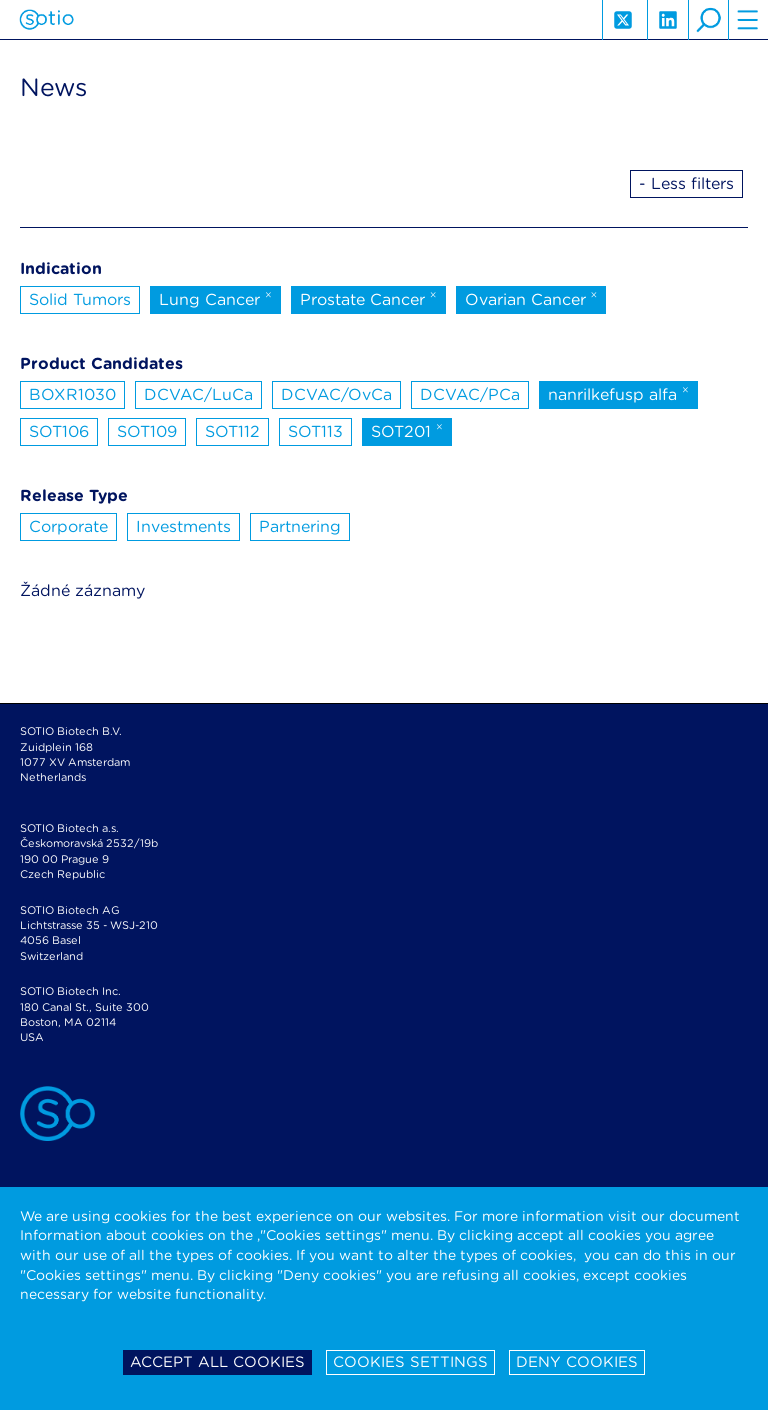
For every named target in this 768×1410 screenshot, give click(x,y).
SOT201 (407, 430)
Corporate (68, 526)
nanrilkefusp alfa (618, 393)
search (708, 20)
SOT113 (315, 431)
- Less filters (686, 183)
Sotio (46, 20)
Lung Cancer (215, 298)
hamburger (748, 20)
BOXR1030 (72, 394)
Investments (183, 526)
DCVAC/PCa (470, 394)
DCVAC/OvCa (336, 394)
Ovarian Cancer (531, 298)
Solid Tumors (80, 299)
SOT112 (232, 431)
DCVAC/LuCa (198, 394)
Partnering (300, 526)
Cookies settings (410, 1362)
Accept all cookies (217, 1362)
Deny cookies (577, 1362)
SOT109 (147, 431)
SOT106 (59, 431)
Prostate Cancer (368, 298)
